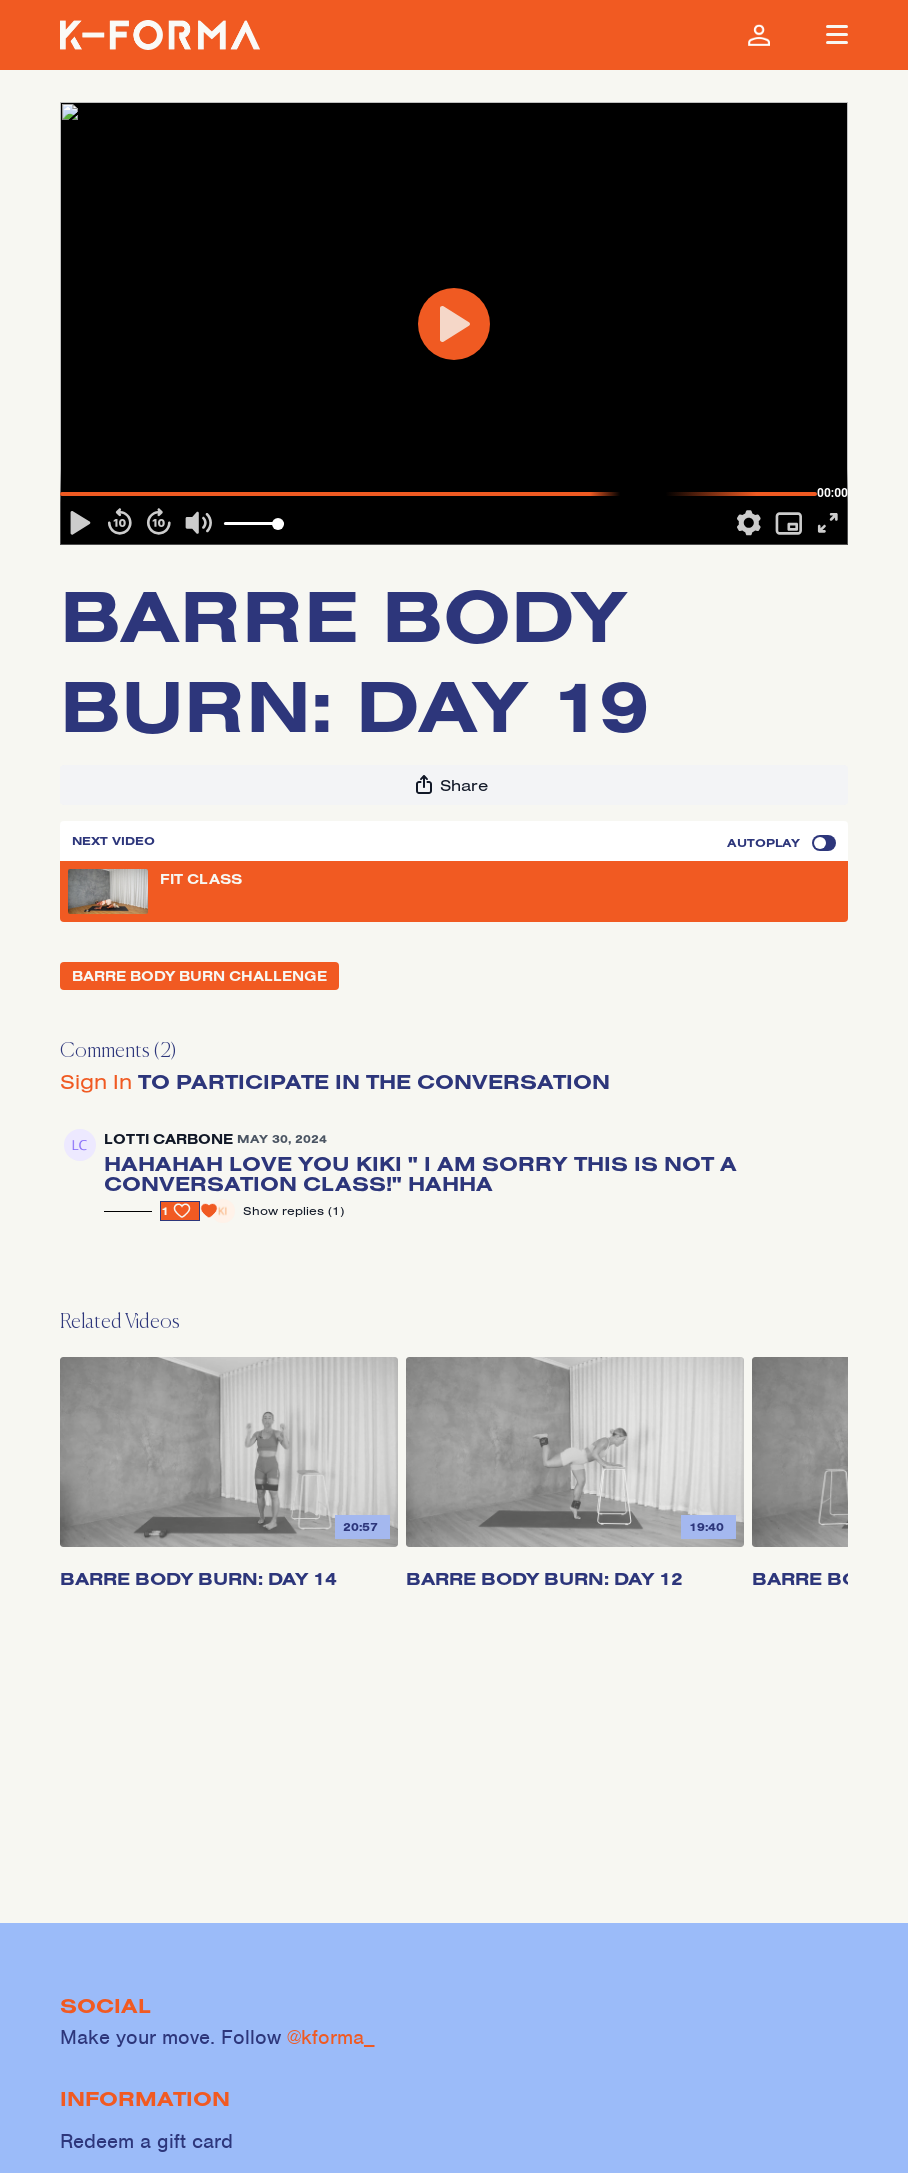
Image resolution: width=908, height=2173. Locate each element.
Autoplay (781, 843)
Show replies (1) (293, 1210)
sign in (96, 1081)
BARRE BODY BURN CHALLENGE (199, 976)
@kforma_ (331, 2037)
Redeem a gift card (146, 2141)
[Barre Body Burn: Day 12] (575, 1571)
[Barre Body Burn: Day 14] (229, 1571)
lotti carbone (168, 1139)
